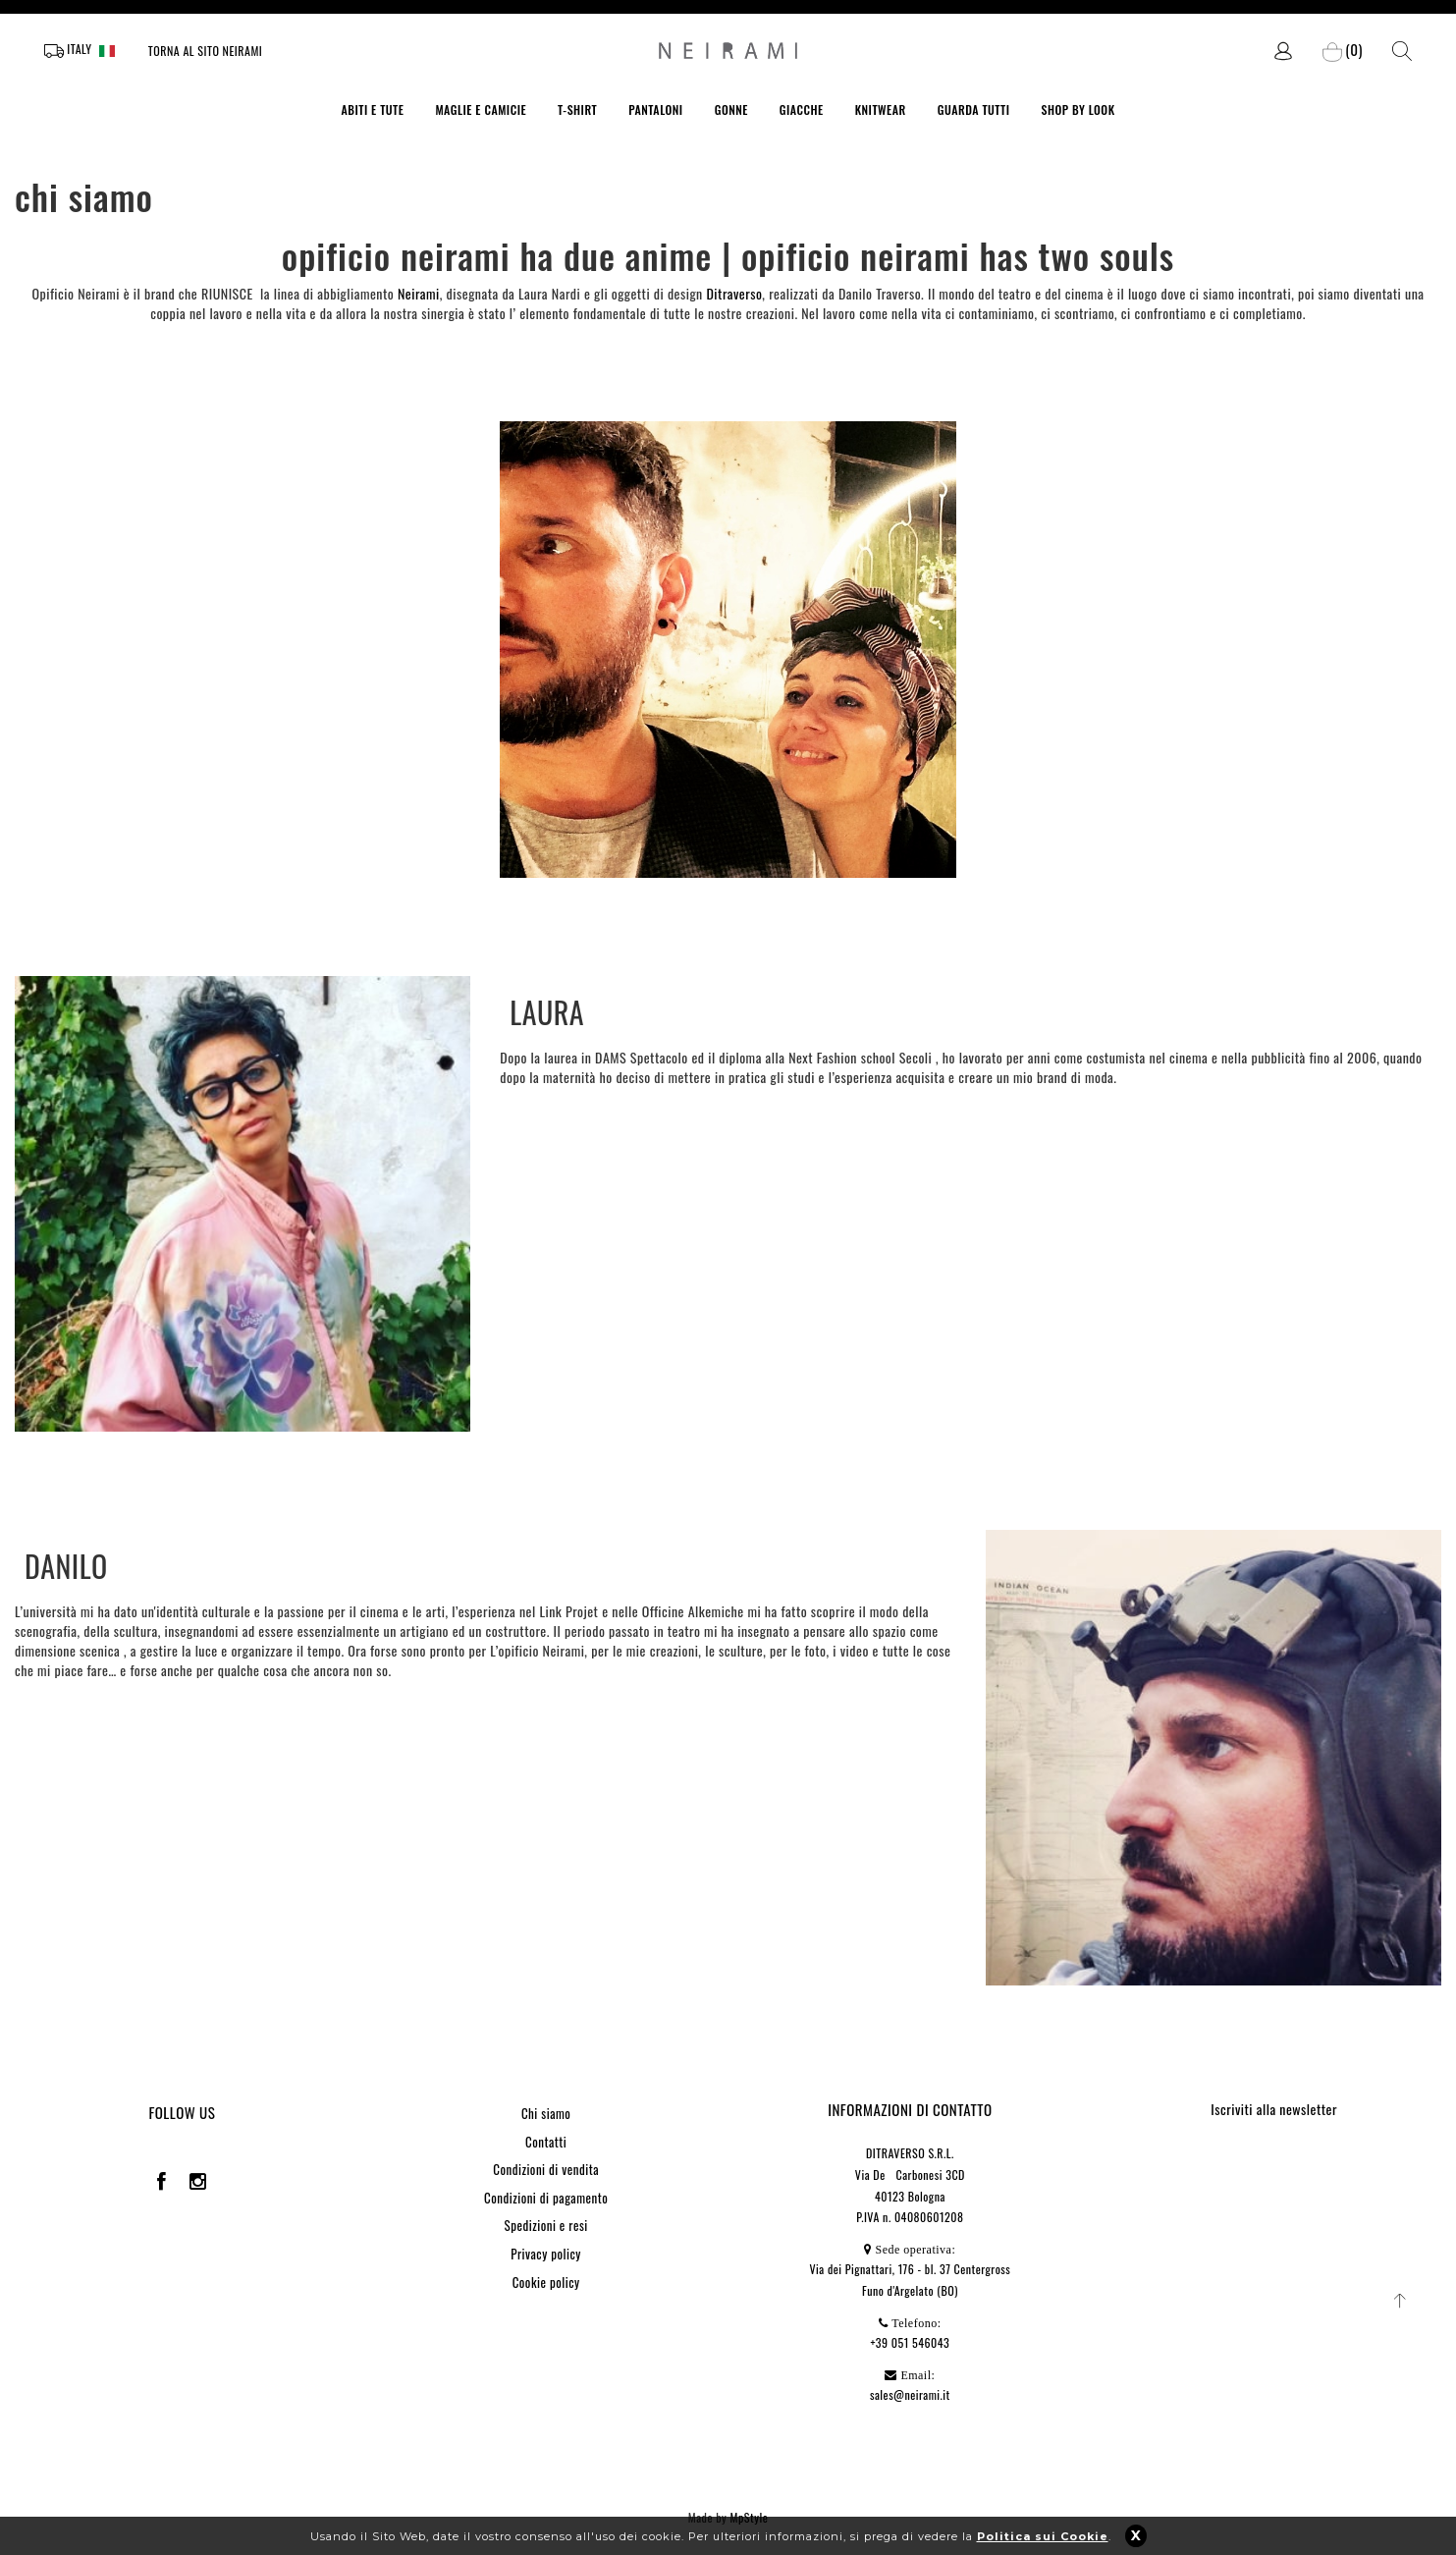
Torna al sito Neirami (205, 50)
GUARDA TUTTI (974, 109)
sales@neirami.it (910, 2394)
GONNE (731, 109)
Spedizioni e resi (546, 2225)
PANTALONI (655, 109)
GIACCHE (802, 109)
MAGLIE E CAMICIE (480, 109)
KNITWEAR (880, 109)
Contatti (545, 2141)
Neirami (419, 293)
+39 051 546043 (909, 2342)
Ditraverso (734, 293)
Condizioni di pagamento (546, 2197)
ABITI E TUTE (372, 109)
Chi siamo (545, 2113)
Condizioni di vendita (546, 2169)
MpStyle (749, 2517)
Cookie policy (546, 2282)
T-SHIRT (577, 109)
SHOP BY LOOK (1077, 109)
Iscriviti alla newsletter (1274, 2108)
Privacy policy (546, 2253)
